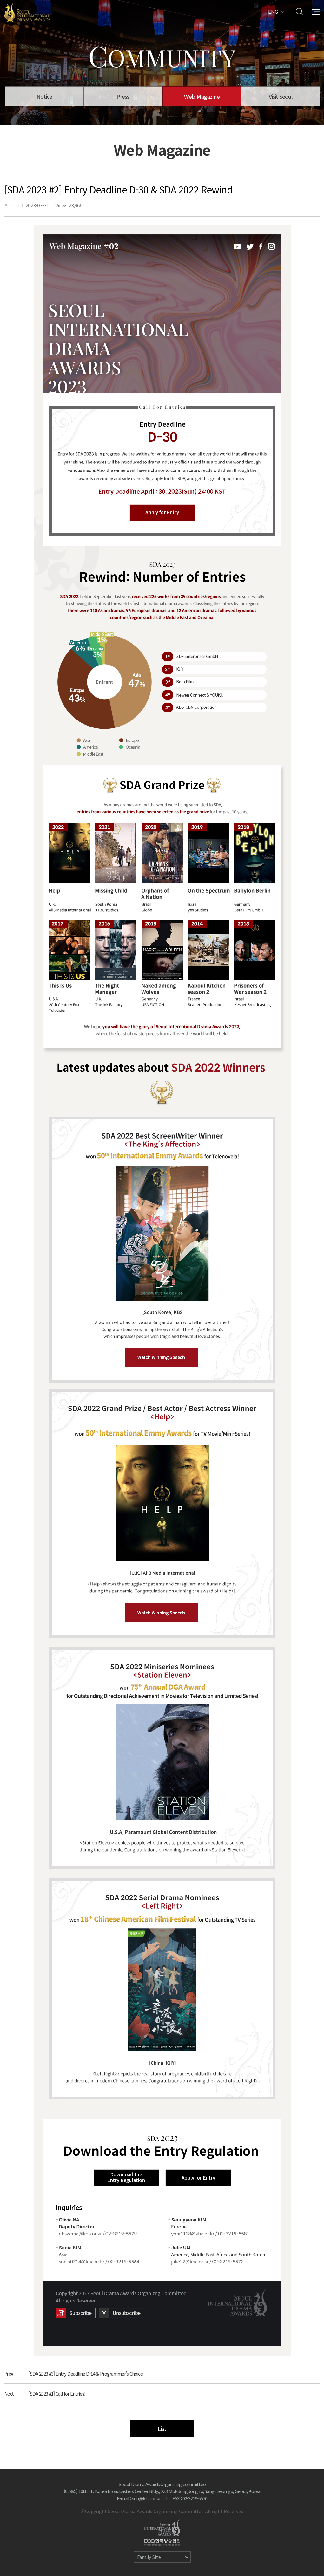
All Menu (316, 11)
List (162, 2428)
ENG (273, 11)
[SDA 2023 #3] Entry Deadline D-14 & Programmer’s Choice (85, 2373)
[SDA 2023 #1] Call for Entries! (56, 2393)
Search (299, 11)
